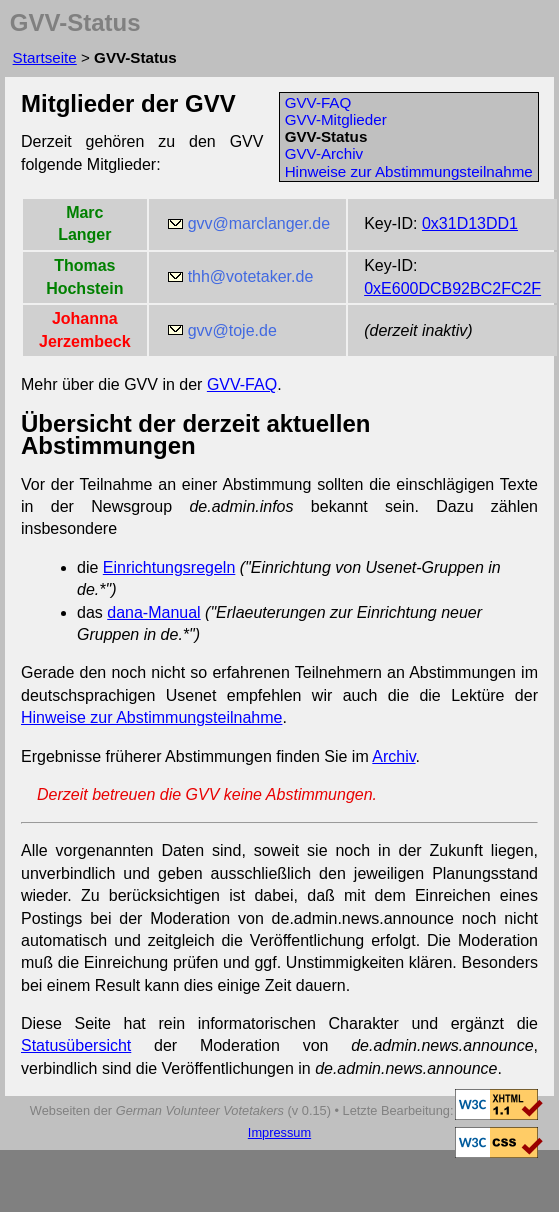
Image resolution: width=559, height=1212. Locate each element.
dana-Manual (153, 612)
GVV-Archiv (324, 153)
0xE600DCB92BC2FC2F (452, 288)
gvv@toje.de (232, 330)
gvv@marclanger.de (259, 223)
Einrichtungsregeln (169, 567)
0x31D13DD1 (470, 223)
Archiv (393, 756)
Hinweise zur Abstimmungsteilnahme (409, 171)
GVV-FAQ (318, 102)
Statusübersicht (76, 1045)
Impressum (279, 1132)
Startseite (45, 57)
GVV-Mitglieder (336, 119)
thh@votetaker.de (251, 276)
